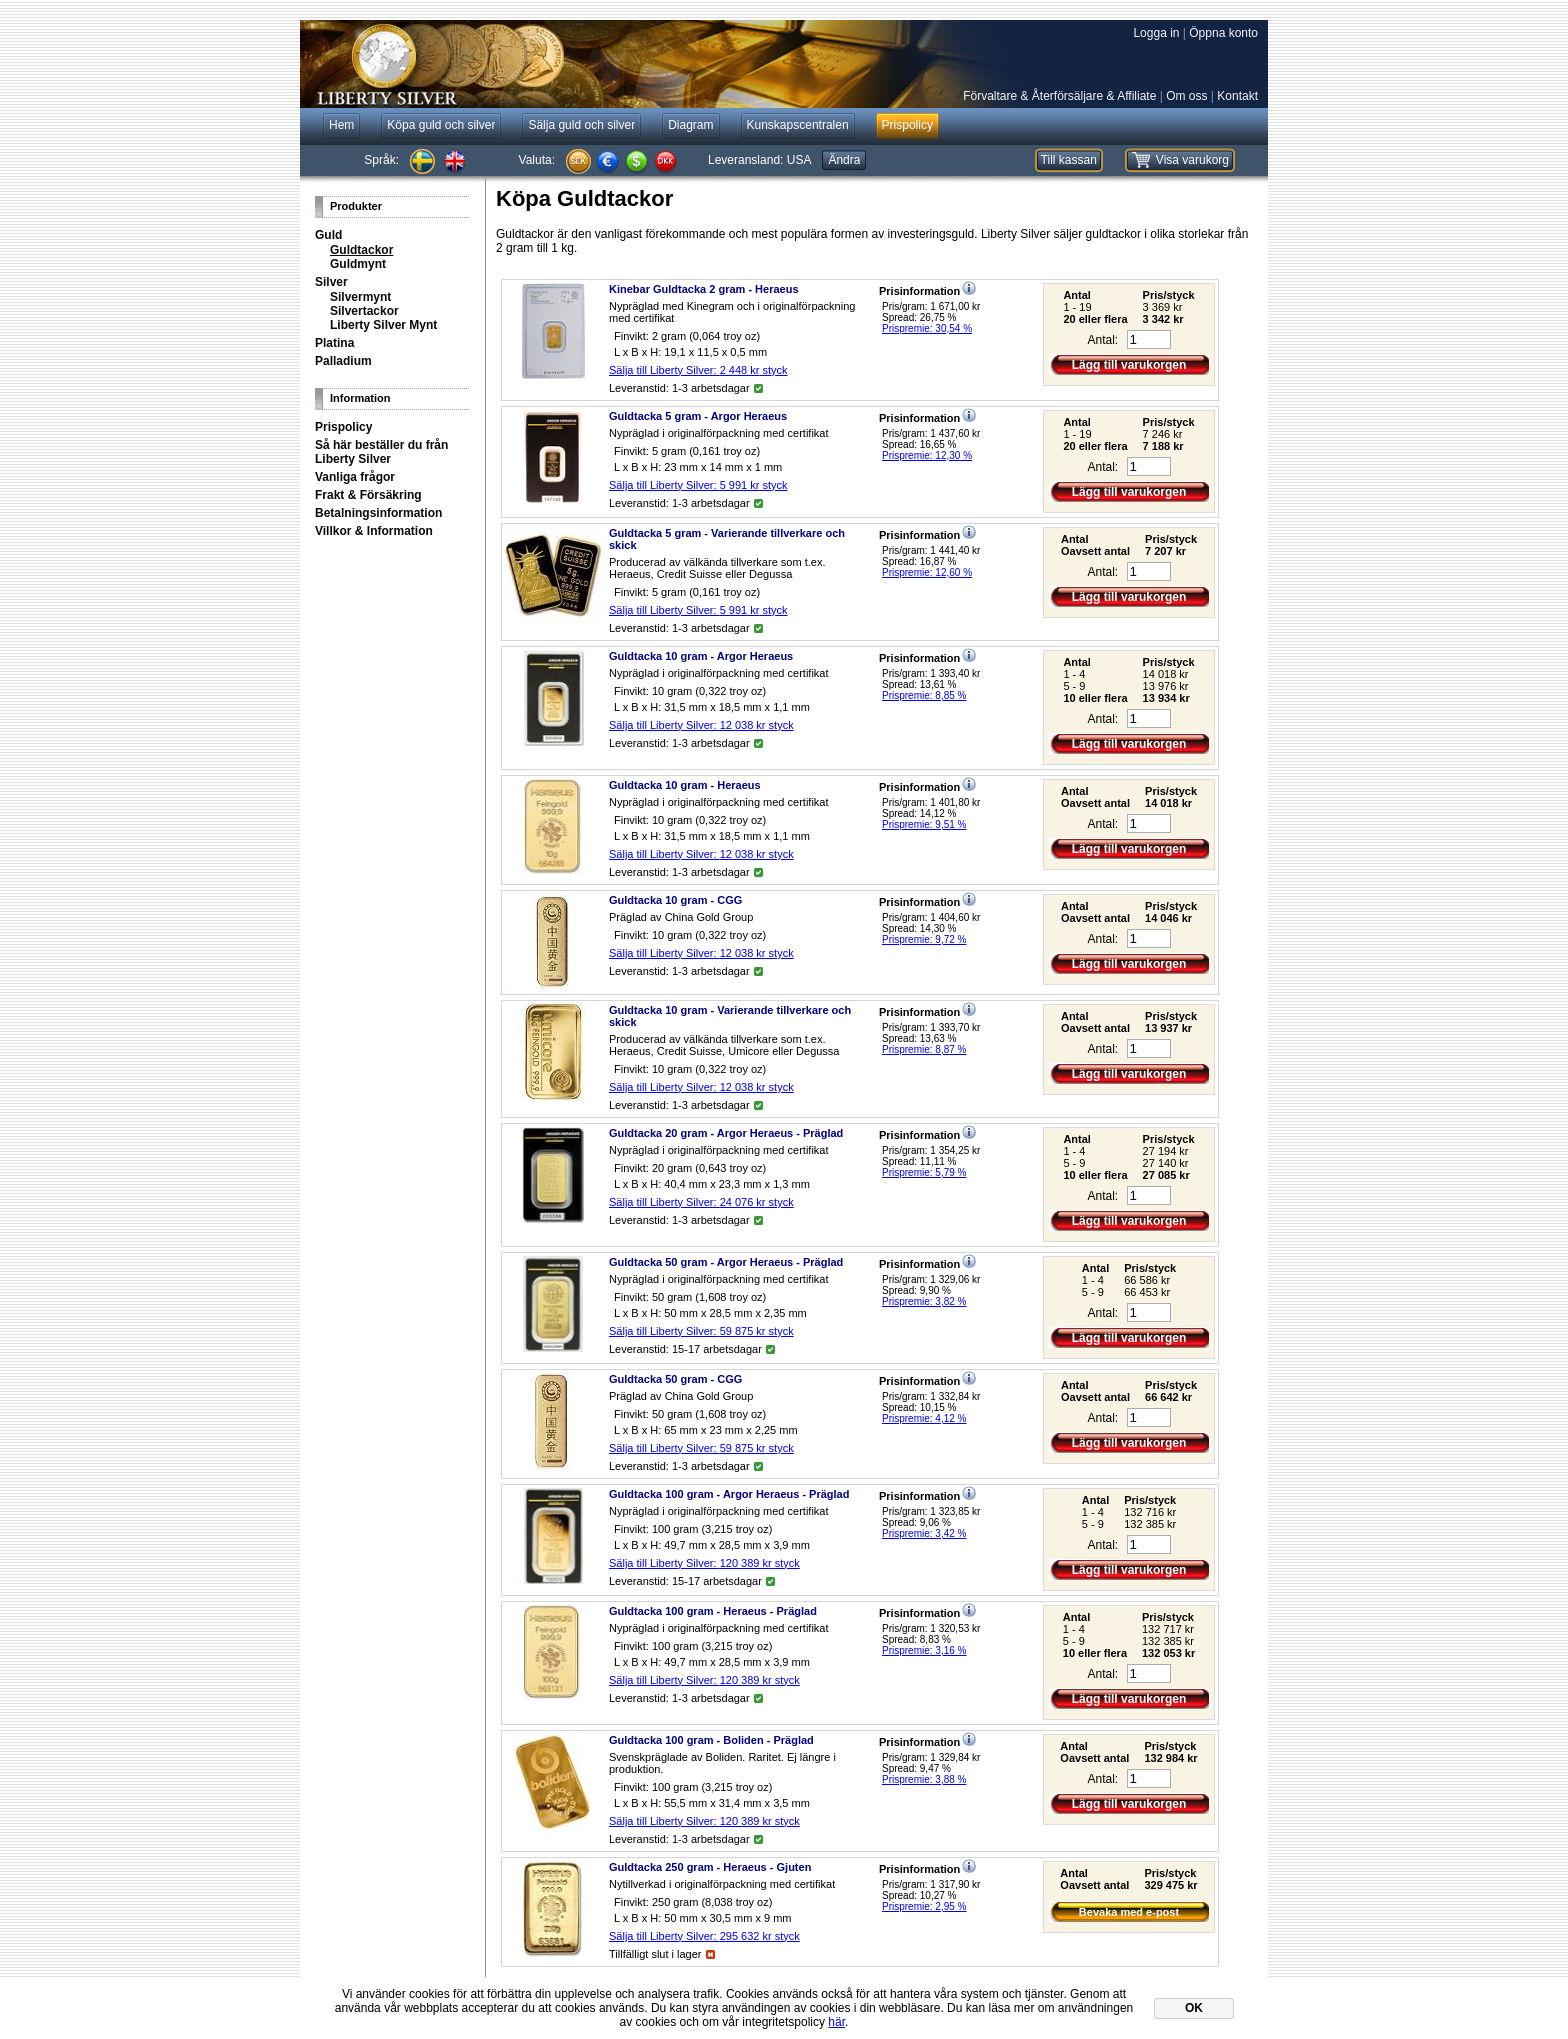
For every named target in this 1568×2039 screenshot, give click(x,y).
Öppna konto (1223, 33)
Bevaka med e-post (1129, 1912)
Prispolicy (343, 427)
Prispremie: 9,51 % (924, 824)
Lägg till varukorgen (1129, 365)
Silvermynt (360, 297)
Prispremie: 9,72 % (924, 939)
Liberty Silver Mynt (383, 325)
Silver (331, 282)
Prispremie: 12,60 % (927, 572)
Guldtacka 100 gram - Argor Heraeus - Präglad (729, 1494)
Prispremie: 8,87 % (924, 1049)
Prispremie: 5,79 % (924, 1172)
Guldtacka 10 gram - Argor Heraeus (701, 656)
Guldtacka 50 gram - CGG (675, 1379)
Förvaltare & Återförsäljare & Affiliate (1059, 96)
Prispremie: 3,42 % (924, 1533)
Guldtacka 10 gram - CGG (675, 900)
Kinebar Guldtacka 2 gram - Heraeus (704, 289)
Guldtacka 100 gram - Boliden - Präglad (711, 1740)
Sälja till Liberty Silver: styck (698, 370)
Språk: (381, 160)
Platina (334, 343)
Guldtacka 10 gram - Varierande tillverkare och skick (730, 1016)
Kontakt (1237, 96)
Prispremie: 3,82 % (924, 1301)
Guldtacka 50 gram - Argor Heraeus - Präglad (726, 1262)
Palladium (343, 361)
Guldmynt (358, 264)
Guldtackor (361, 250)
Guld (328, 235)
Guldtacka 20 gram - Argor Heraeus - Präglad (726, 1133)
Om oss (1186, 96)
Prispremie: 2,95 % (924, 1906)
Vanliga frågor (355, 477)
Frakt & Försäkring (368, 495)
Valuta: (537, 160)
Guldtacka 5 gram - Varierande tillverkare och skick (727, 539)
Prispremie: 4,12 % (924, 1418)
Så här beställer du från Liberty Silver (381, 452)
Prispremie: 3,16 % (924, 1650)
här (836, 2022)
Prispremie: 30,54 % (927, 328)
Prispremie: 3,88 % (924, 1779)
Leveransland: (759, 160)
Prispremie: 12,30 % (927, 455)
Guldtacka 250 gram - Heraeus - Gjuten (710, 1867)
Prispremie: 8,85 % (924, 695)
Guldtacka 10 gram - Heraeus (685, 785)
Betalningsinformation (378, 513)
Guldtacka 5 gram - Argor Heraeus (698, 416)
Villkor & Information (374, 531)
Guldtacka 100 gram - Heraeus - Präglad (713, 1611)
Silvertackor (364, 311)
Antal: (1102, 340)
